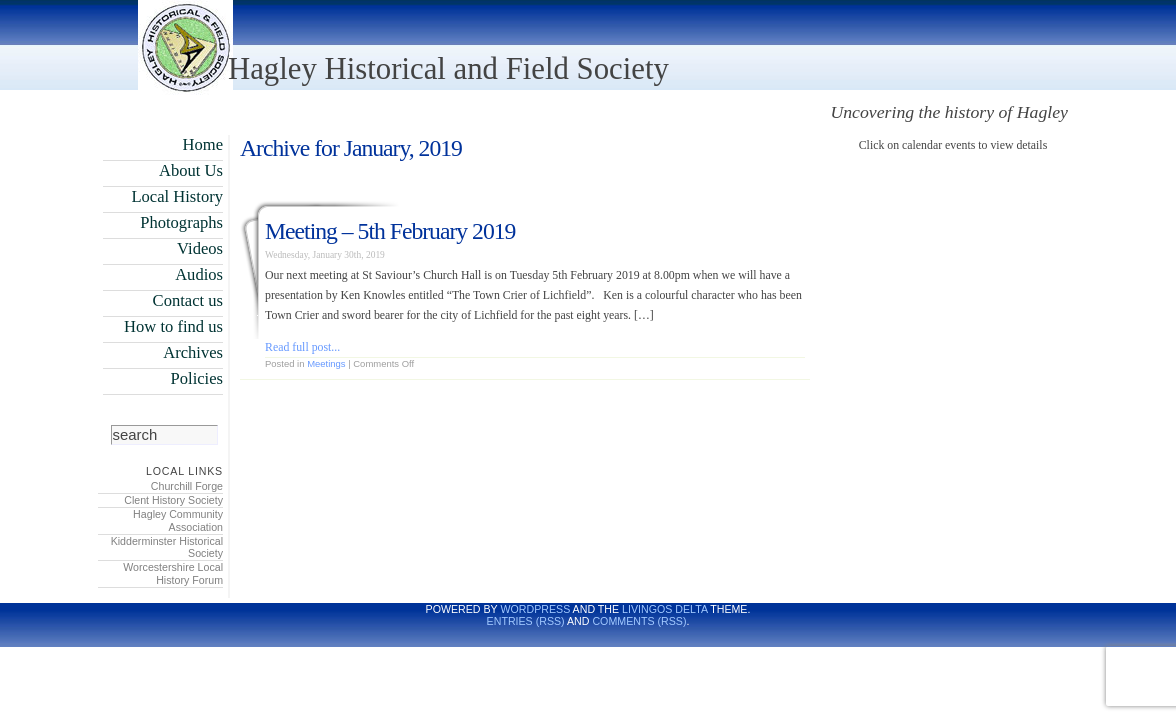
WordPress (535, 609)
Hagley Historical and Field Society (448, 69)
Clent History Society (173, 500)
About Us (191, 170)
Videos (200, 248)
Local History (177, 196)
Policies (197, 378)
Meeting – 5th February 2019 (390, 231)
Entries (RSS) (526, 621)
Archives (193, 352)
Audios (199, 274)
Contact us (188, 300)
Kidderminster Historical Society (167, 547)
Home (203, 144)
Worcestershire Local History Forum (173, 573)
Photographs (181, 222)
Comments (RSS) (639, 621)
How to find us (173, 326)
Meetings (326, 363)
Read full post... (302, 347)
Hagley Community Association (178, 520)
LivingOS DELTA (664, 609)
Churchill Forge (187, 486)
